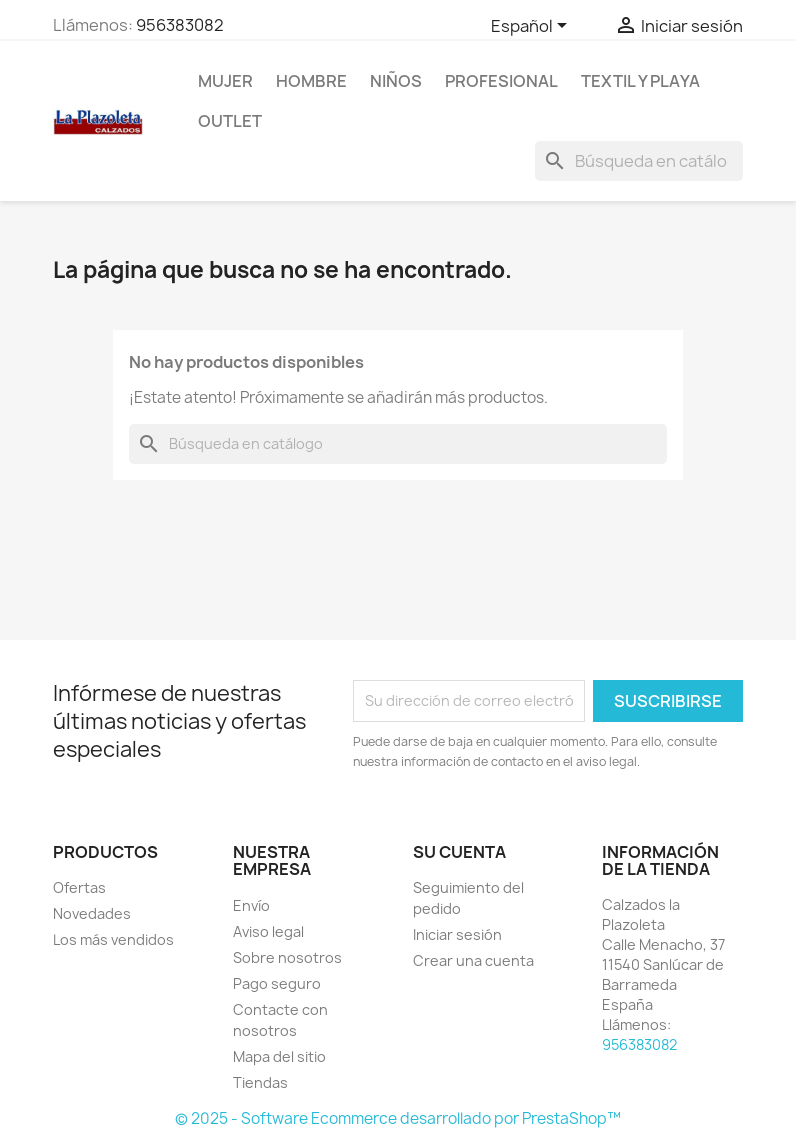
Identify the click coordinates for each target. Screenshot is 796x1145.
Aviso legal (268, 931)
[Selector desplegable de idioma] (532, 27)
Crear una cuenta (473, 960)
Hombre (311, 81)
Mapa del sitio (279, 1056)
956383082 (180, 25)
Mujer (225, 81)
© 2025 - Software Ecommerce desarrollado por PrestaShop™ (398, 1118)
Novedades (92, 913)
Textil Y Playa (640, 81)
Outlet (230, 121)
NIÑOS (396, 81)
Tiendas (260, 1082)
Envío (251, 905)
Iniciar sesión (457, 934)
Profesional (501, 81)
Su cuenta (459, 852)
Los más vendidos (113, 939)
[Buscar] (639, 161)
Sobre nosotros (287, 957)
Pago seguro (277, 983)
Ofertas (79, 887)
